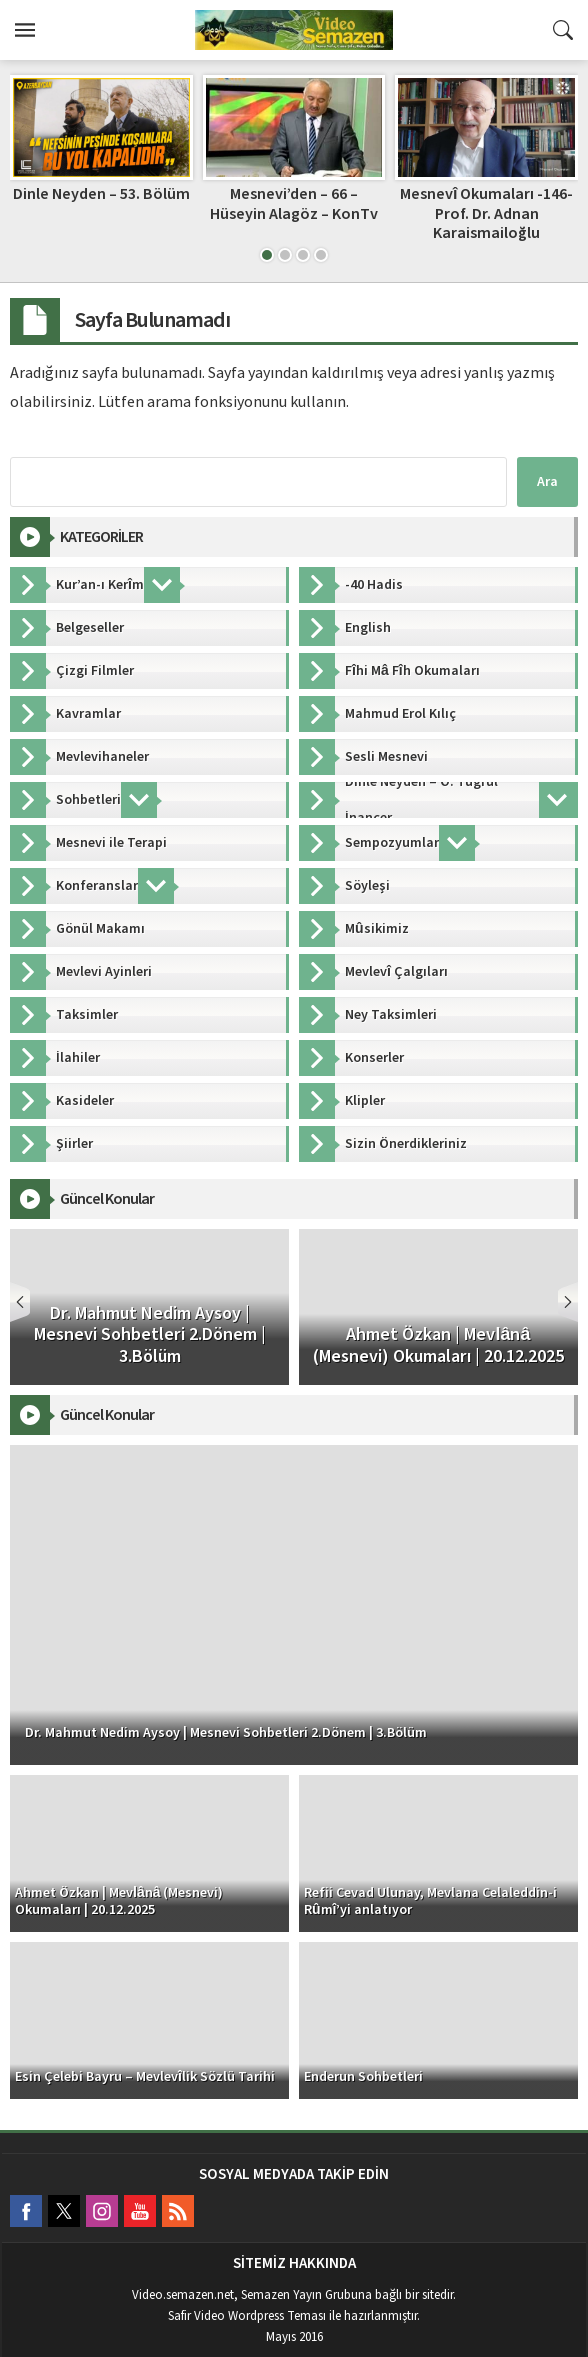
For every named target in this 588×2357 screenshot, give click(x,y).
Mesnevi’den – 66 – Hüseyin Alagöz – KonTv (294, 203)
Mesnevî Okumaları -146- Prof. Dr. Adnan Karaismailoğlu (486, 213)
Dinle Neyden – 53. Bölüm (101, 194)
